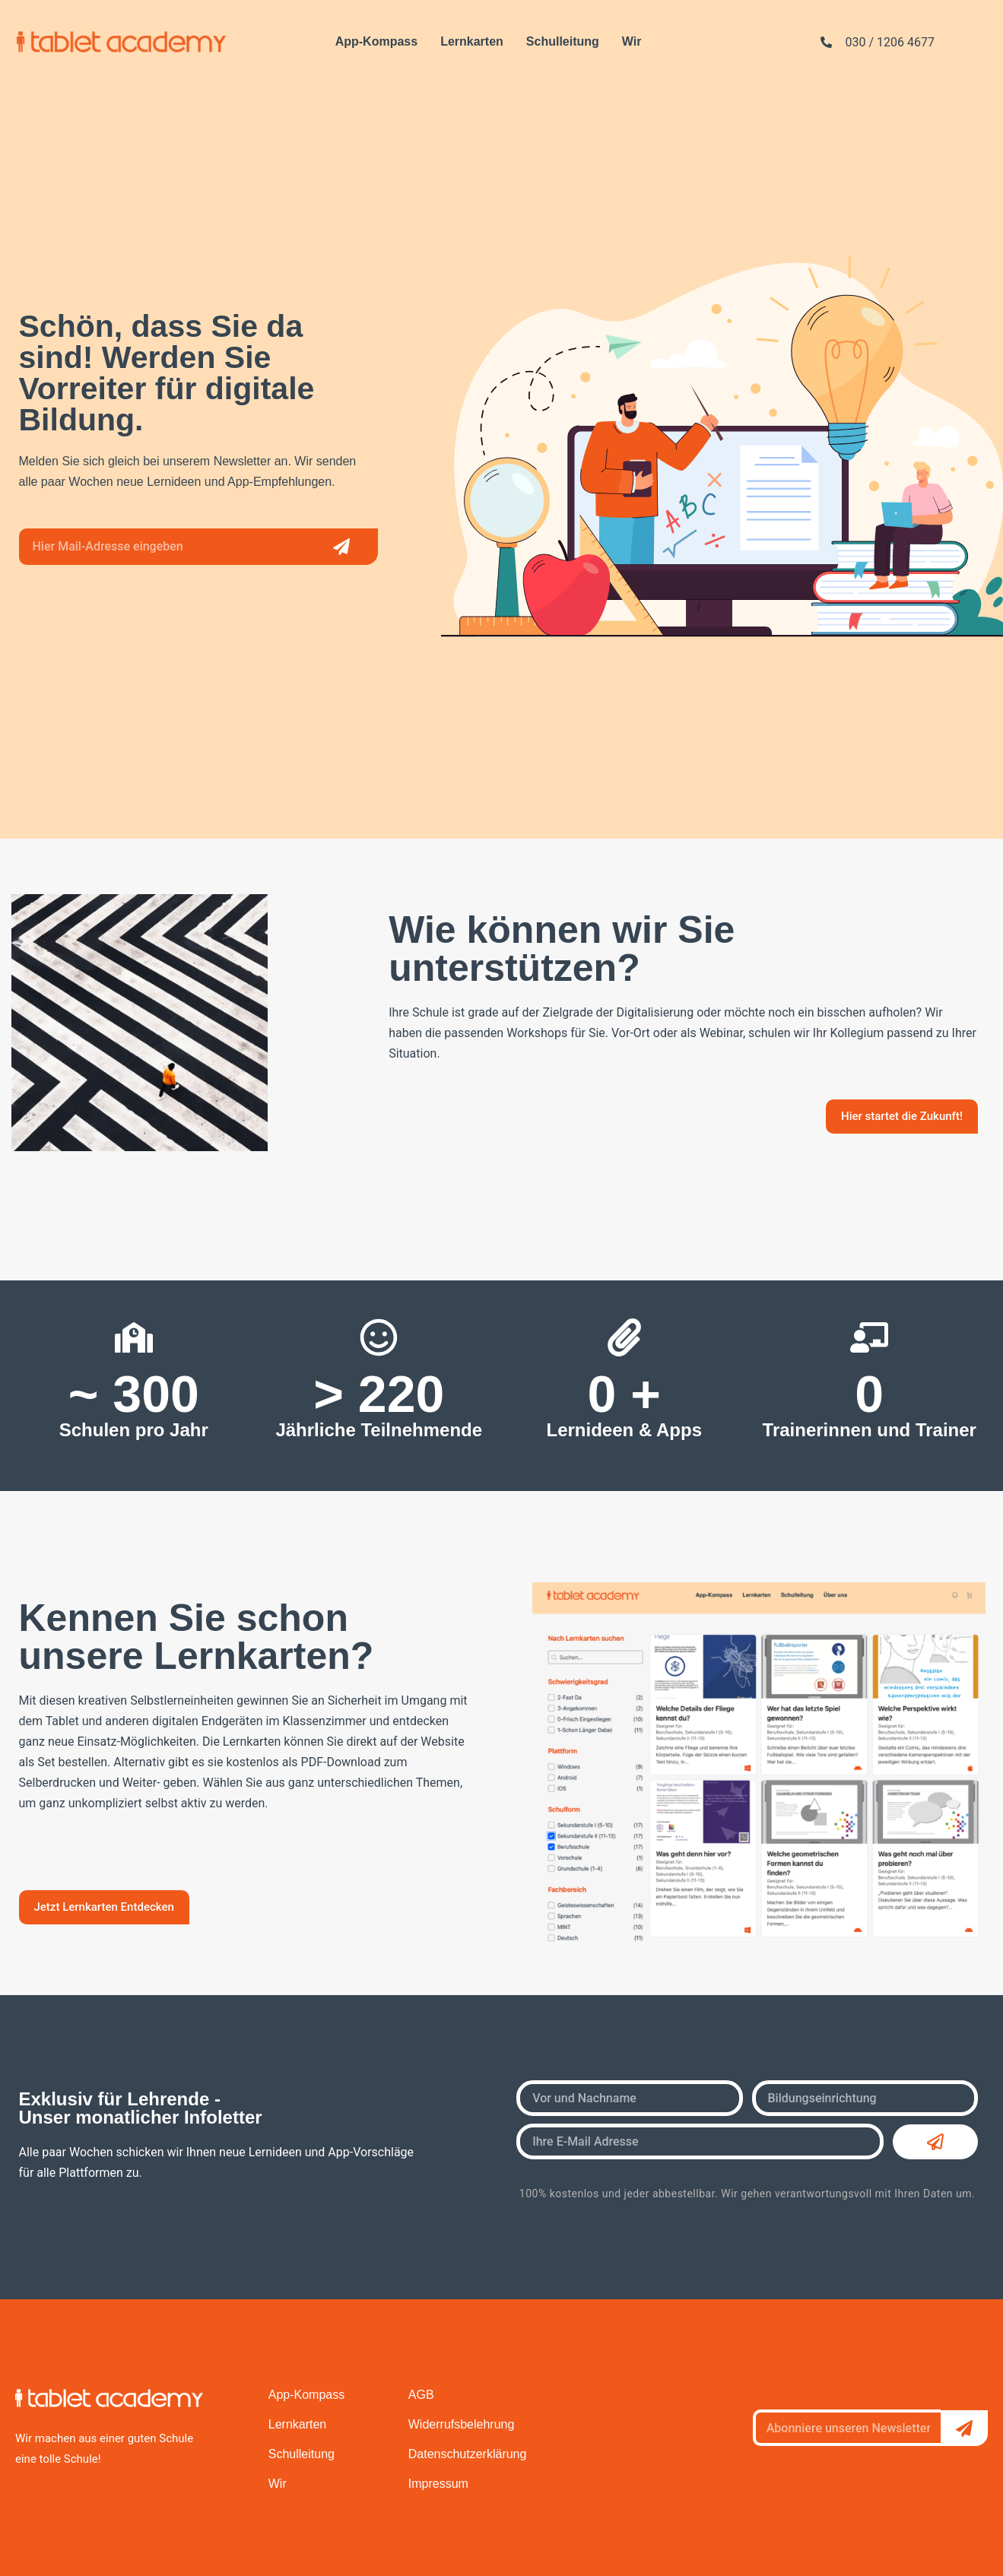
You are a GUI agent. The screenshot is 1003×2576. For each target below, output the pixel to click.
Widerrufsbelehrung (461, 2424)
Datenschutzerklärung (467, 2454)
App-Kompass (376, 41)
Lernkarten (471, 41)
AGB (421, 2394)
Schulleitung (562, 41)
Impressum (438, 2483)
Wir (632, 41)
